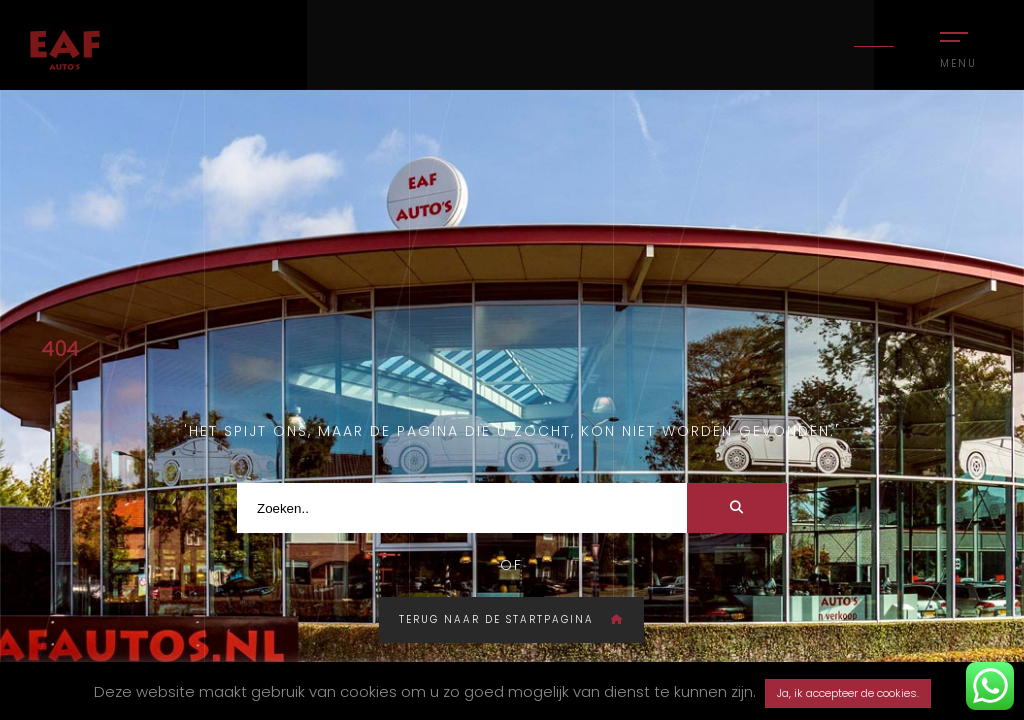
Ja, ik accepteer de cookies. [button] (848, 693)
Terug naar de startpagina (511, 619)
